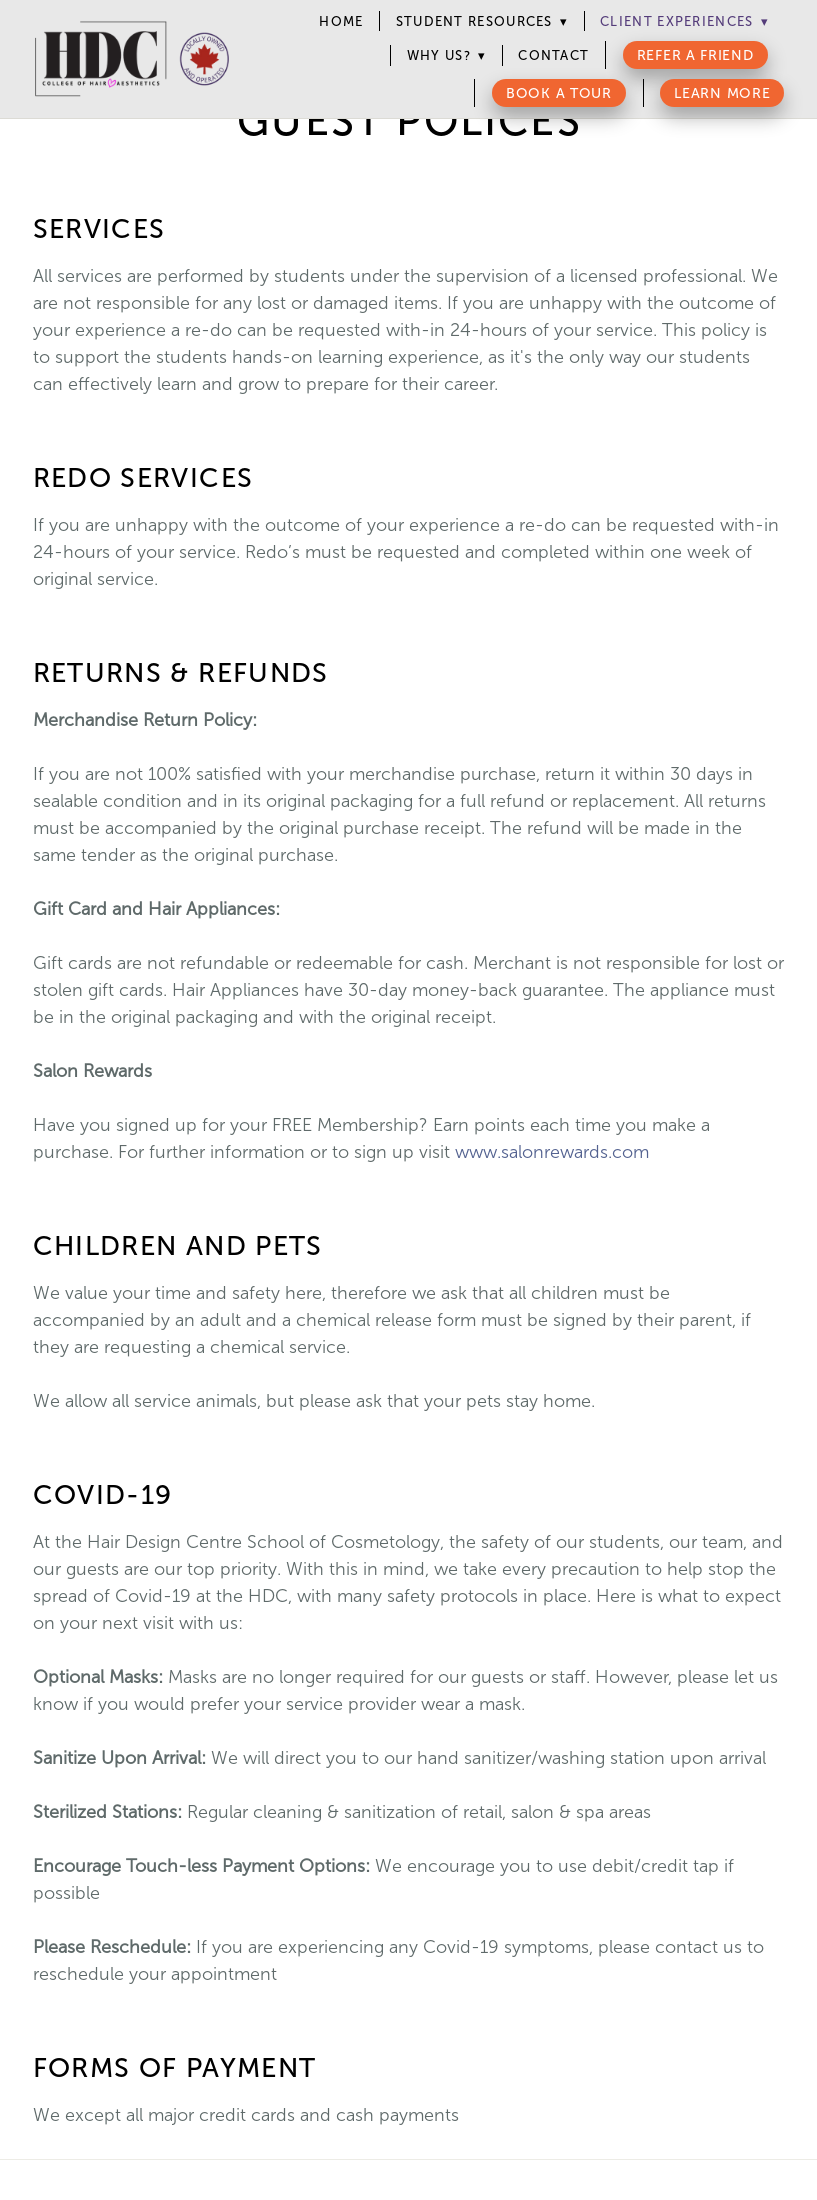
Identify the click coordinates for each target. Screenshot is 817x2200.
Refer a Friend (695, 55)
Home (341, 21)
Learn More (722, 93)
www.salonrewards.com (552, 1152)
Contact (553, 55)
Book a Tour (559, 93)
